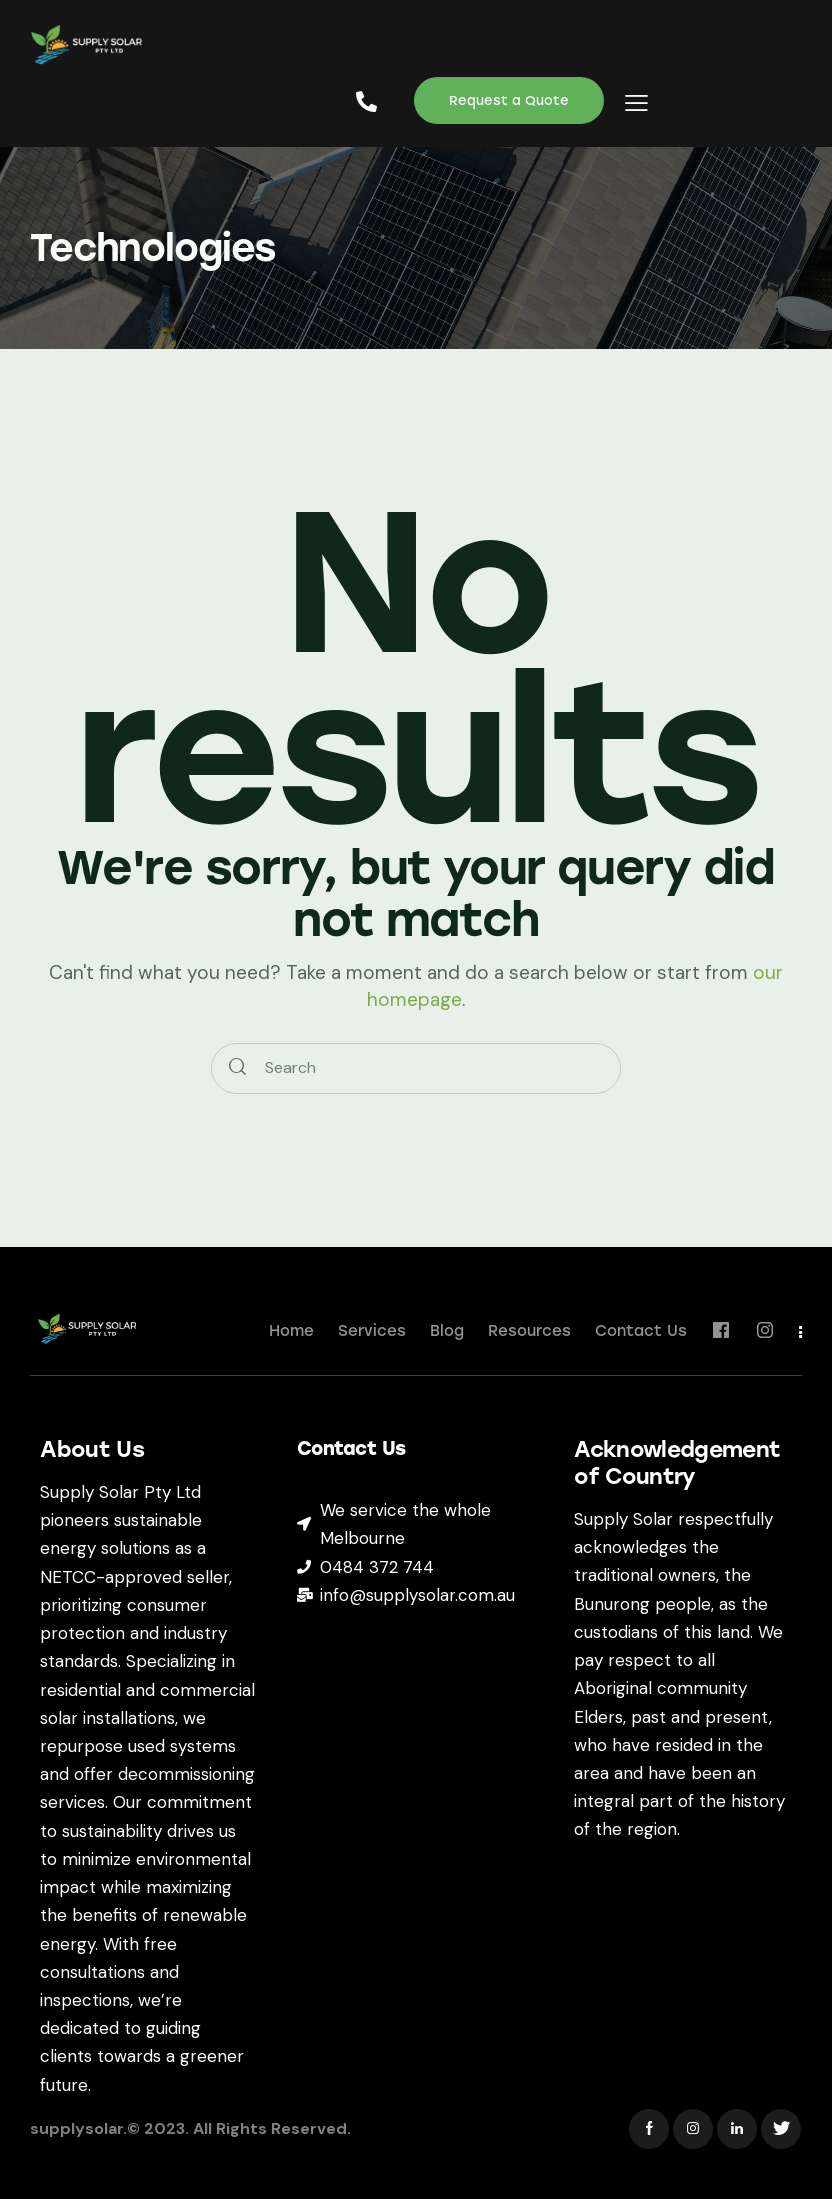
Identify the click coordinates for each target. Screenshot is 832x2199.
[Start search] (237, 1068)
